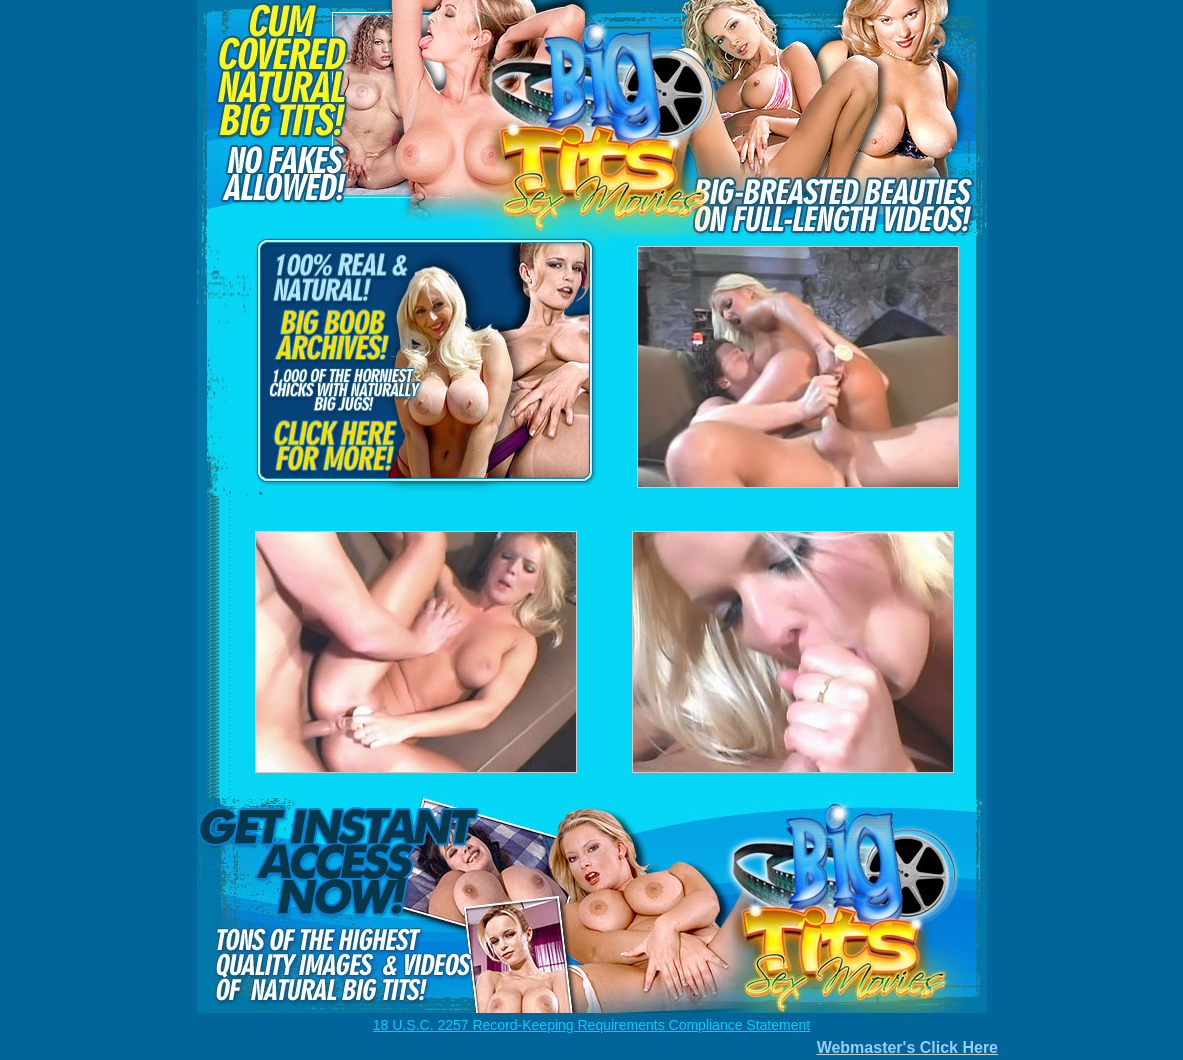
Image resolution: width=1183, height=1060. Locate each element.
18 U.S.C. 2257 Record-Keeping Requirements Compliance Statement (591, 1025)
